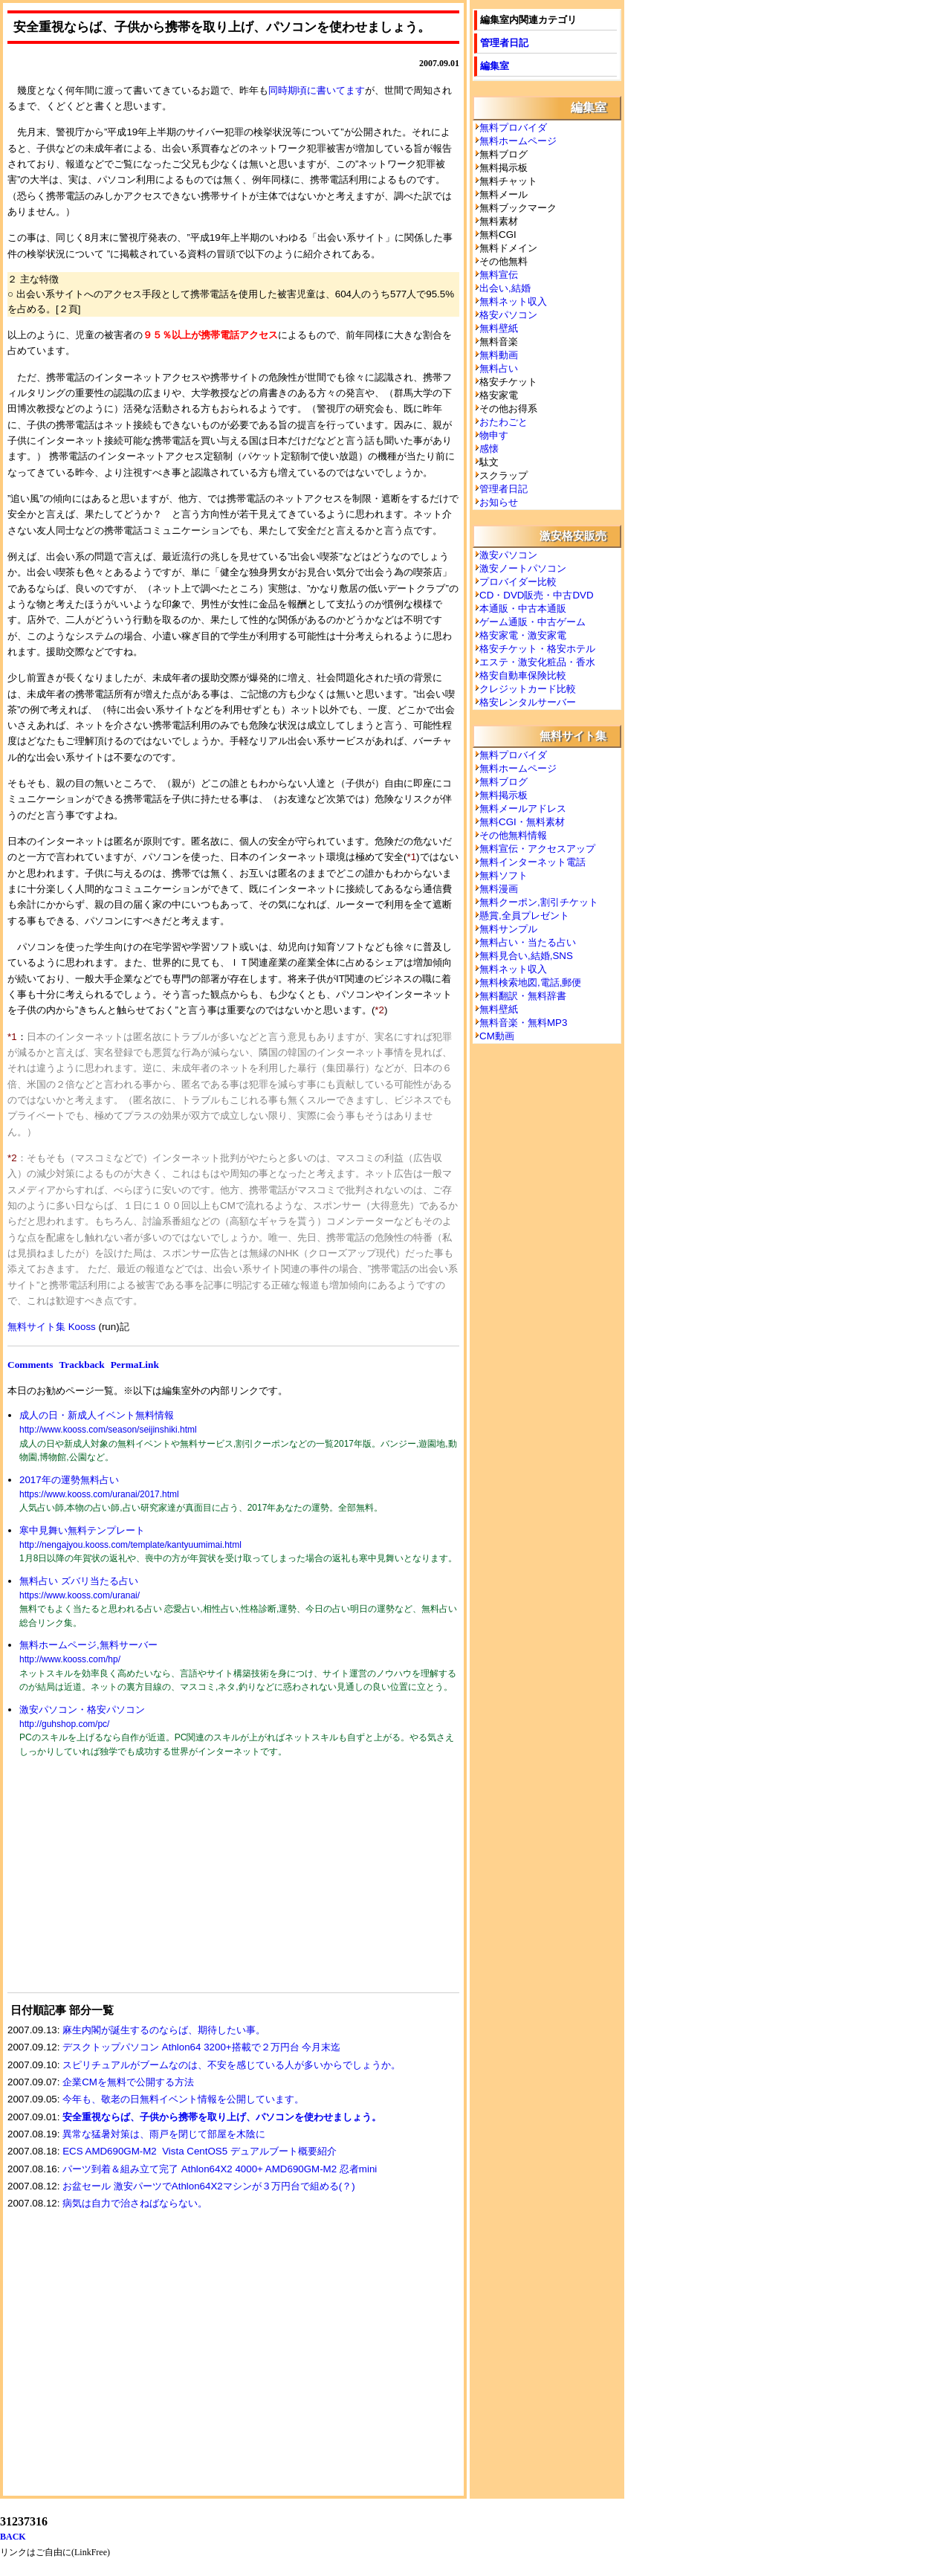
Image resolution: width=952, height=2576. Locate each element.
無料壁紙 (498, 328)
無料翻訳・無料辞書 (522, 995)
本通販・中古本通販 (522, 608)
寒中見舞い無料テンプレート (82, 1530)
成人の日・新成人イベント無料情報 (96, 1415)
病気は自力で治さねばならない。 (134, 2203)
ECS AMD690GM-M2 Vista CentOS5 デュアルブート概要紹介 (199, 2151)
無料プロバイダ (513, 127)
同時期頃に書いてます (316, 90)
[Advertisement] (118, 1885)
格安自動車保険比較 (522, 675)
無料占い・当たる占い (527, 942)
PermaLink (135, 1364)
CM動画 (496, 1036)
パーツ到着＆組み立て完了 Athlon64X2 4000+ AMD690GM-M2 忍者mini (219, 2169)
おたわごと (503, 421)
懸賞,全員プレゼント (524, 915)
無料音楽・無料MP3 (523, 1022)
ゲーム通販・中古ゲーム (532, 621)
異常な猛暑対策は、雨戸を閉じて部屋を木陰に (163, 2134)
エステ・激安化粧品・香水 (537, 662)
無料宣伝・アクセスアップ (537, 848)
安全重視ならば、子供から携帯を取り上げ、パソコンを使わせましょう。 (221, 2117)
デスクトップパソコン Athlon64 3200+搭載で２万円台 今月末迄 (201, 2047)
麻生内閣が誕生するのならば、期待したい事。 (163, 2030)
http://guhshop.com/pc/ (64, 1724)
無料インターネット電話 (532, 862)
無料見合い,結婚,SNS (526, 955)
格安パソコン (508, 314)
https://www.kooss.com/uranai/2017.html (99, 1494)
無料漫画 (498, 888)
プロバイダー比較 (518, 581)
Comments (30, 1364)
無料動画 (498, 355)
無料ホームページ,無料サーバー (88, 1644)
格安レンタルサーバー (527, 702)
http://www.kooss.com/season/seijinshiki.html (108, 1429)
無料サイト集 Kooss (51, 1326)
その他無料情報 (513, 835)
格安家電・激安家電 (522, 635)
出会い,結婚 (505, 288)
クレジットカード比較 (527, 688)
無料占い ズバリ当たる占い (78, 1580)
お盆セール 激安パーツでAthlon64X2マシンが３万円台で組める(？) (208, 2186)
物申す (493, 435)
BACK (13, 2536)
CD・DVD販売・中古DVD (536, 595)
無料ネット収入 (513, 301)
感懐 (489, 448)
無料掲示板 (503, 795)
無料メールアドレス (522, 808)
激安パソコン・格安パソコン (82, 1709)
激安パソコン (508, 555)
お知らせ (498, 502)
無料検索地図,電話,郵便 (530, 982)
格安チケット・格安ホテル (537, 648)
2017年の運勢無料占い (69, 1479)
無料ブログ (503, 781)
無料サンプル (508, 928)
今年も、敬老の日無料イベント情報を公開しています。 (183, 2099)
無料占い (498, 368)
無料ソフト (503, 875)
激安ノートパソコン (522, 568)
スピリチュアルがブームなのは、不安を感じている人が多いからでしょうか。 (231, 2064)
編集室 (494, 65)
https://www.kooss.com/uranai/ (79, 1595)
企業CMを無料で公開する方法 (128, 2082)
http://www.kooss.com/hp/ (69, 1659)
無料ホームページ (518, 140)
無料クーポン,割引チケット (538, 902)
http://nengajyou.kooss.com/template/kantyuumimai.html (130, 1545)
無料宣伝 (498, 274)
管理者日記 (504, 42)
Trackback (81, 1364)
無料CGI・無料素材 (522, 821)
